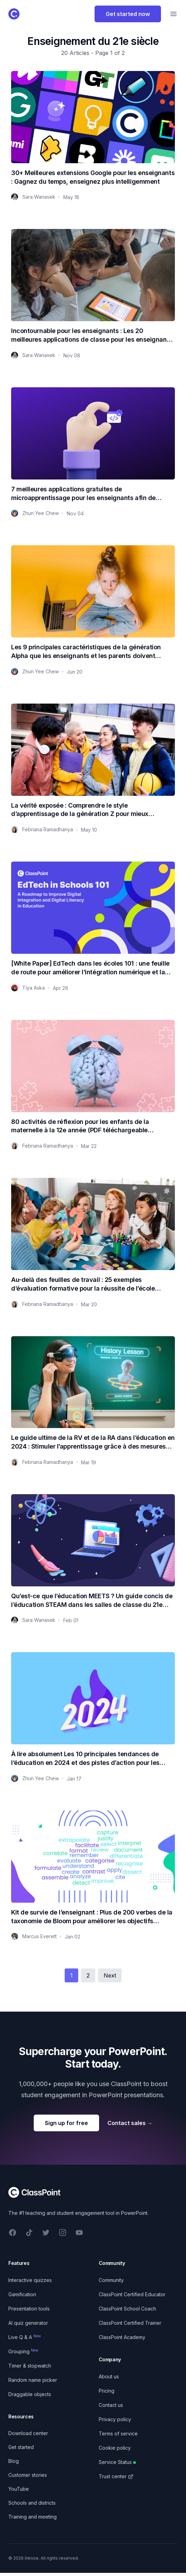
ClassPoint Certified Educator (132, 2294)
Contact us (111, 2405)
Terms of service (118, 2433)
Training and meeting (32, 2517)
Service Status (117, 2462)
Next (110, 1975)
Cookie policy (115, 2448)
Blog (13, 2461)
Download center (28, 2433)
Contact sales (130, 2122)
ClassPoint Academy (122, 2337)
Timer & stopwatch (29, 2366)
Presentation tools (29, 2309)
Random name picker (32, 2380)
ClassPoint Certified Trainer (130, 2323)
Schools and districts (32, 2503)
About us (109, 2376)
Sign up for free (66, 2122)
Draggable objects (29, 2394)
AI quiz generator (28, 2323)
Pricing (106, 2391)
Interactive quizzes (30, 2280)
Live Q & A (24, 2337)
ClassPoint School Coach (127, 2309)
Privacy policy (115, 2419)
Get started (21, 2447)
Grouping (23, 2351)
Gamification (22, 2294)
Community (111, 2280)
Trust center (116, 2476)
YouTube (18, 2489)
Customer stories (27, 2475)
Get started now (128, 13)
